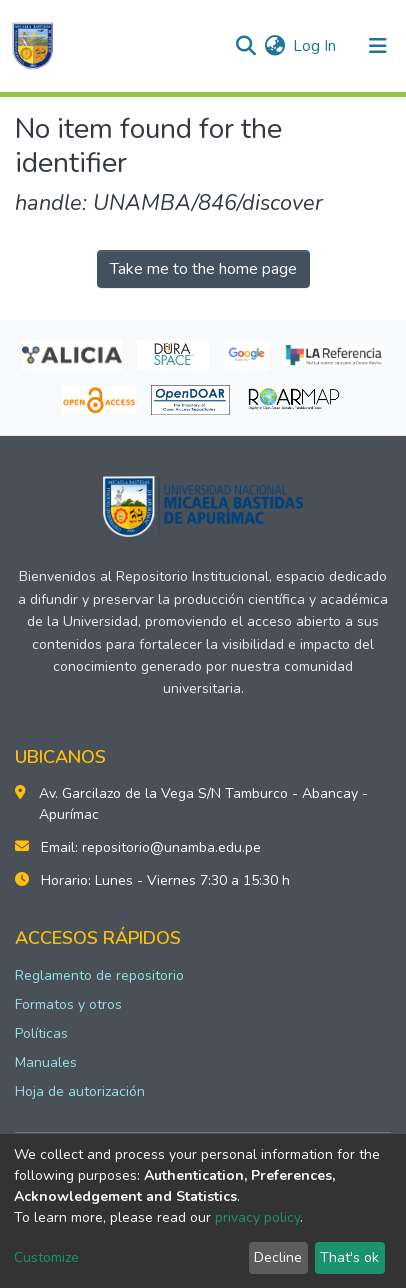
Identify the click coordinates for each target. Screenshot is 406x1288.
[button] (274, 46)
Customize (46, 1257)
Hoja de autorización (80, 1091)
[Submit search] (245, 46)
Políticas (41, 1033)
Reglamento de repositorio (99, 975)
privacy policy (257, 1217)
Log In (315, 46)
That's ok (349, 1257)
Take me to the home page (203, 269)
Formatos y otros (68, 1004)
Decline (278, 1257)
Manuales (46, 1062)
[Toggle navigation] (378, 46)
